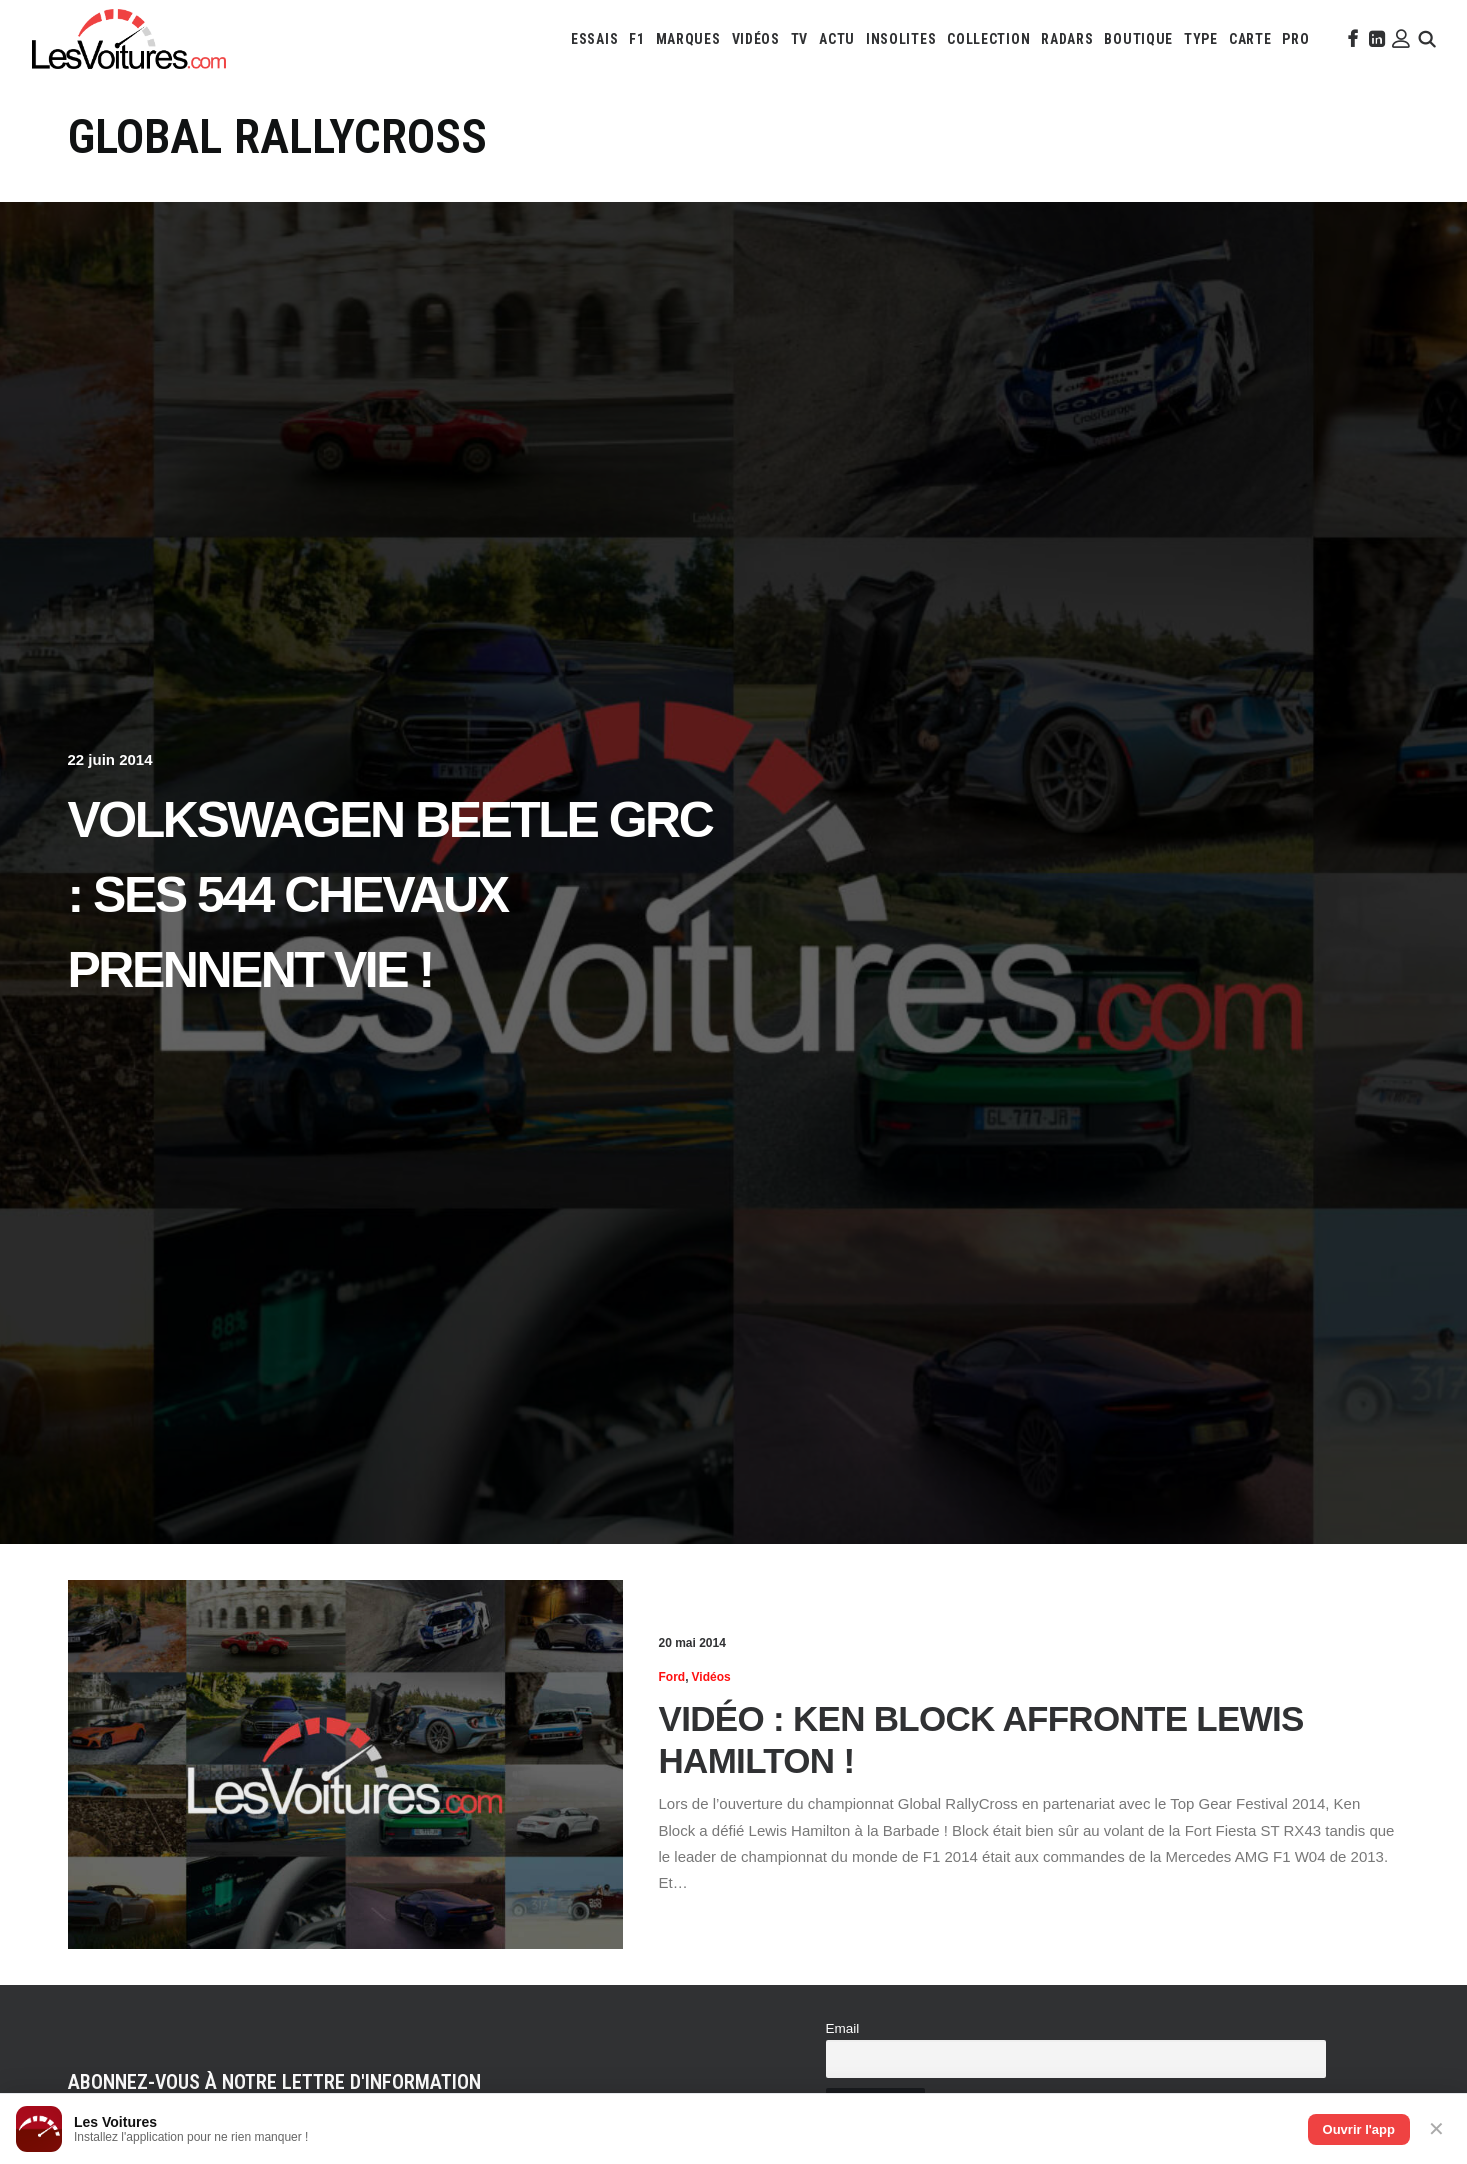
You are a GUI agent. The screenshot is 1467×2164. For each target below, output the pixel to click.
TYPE (1201, 39)
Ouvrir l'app (1359, 2129)
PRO (1295, 39)
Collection (988, 39)
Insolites (901, 39)
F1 (636, 39)
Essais (594, 39)
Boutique (1138, 39)
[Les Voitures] (129, 39)
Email (843, 2028)
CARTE (1250, 39)
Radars (1067, 39)
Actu (837, 39)
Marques (688, 39)
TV (799, 39)
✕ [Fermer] (1436, 2129)
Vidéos (756, 39)
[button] (1351, 39)
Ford (672, 1677)
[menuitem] (594, 39)
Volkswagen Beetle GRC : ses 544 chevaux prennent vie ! (390, 895)
